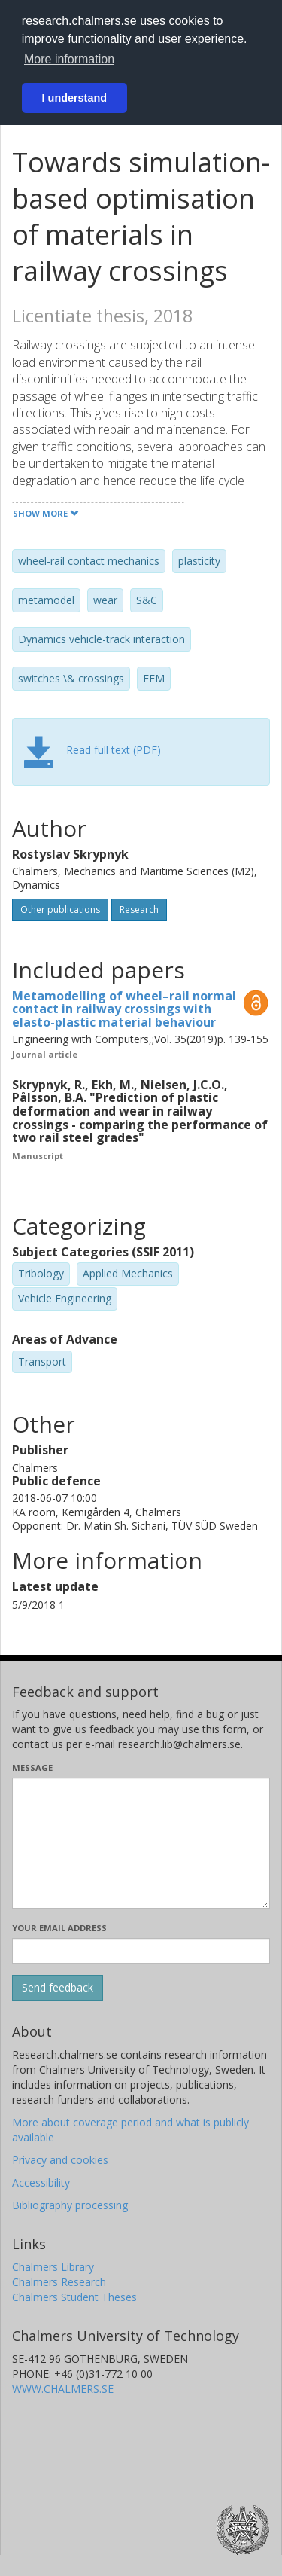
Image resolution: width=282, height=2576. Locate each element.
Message (32, 1767)
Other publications (60, 909)
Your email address (59, 1928)
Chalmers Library (53, 2267)
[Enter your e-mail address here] (141, 1951)
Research (139, 909)
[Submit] (57, 1988)
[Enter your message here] (141, 1843)
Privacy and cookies (60, 2160)
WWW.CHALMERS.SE (63, 2389)
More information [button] (69, 59)
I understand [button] (74, 98)
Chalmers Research (59, 2282)
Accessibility (41, 2182)
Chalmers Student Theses (74, 2297)
